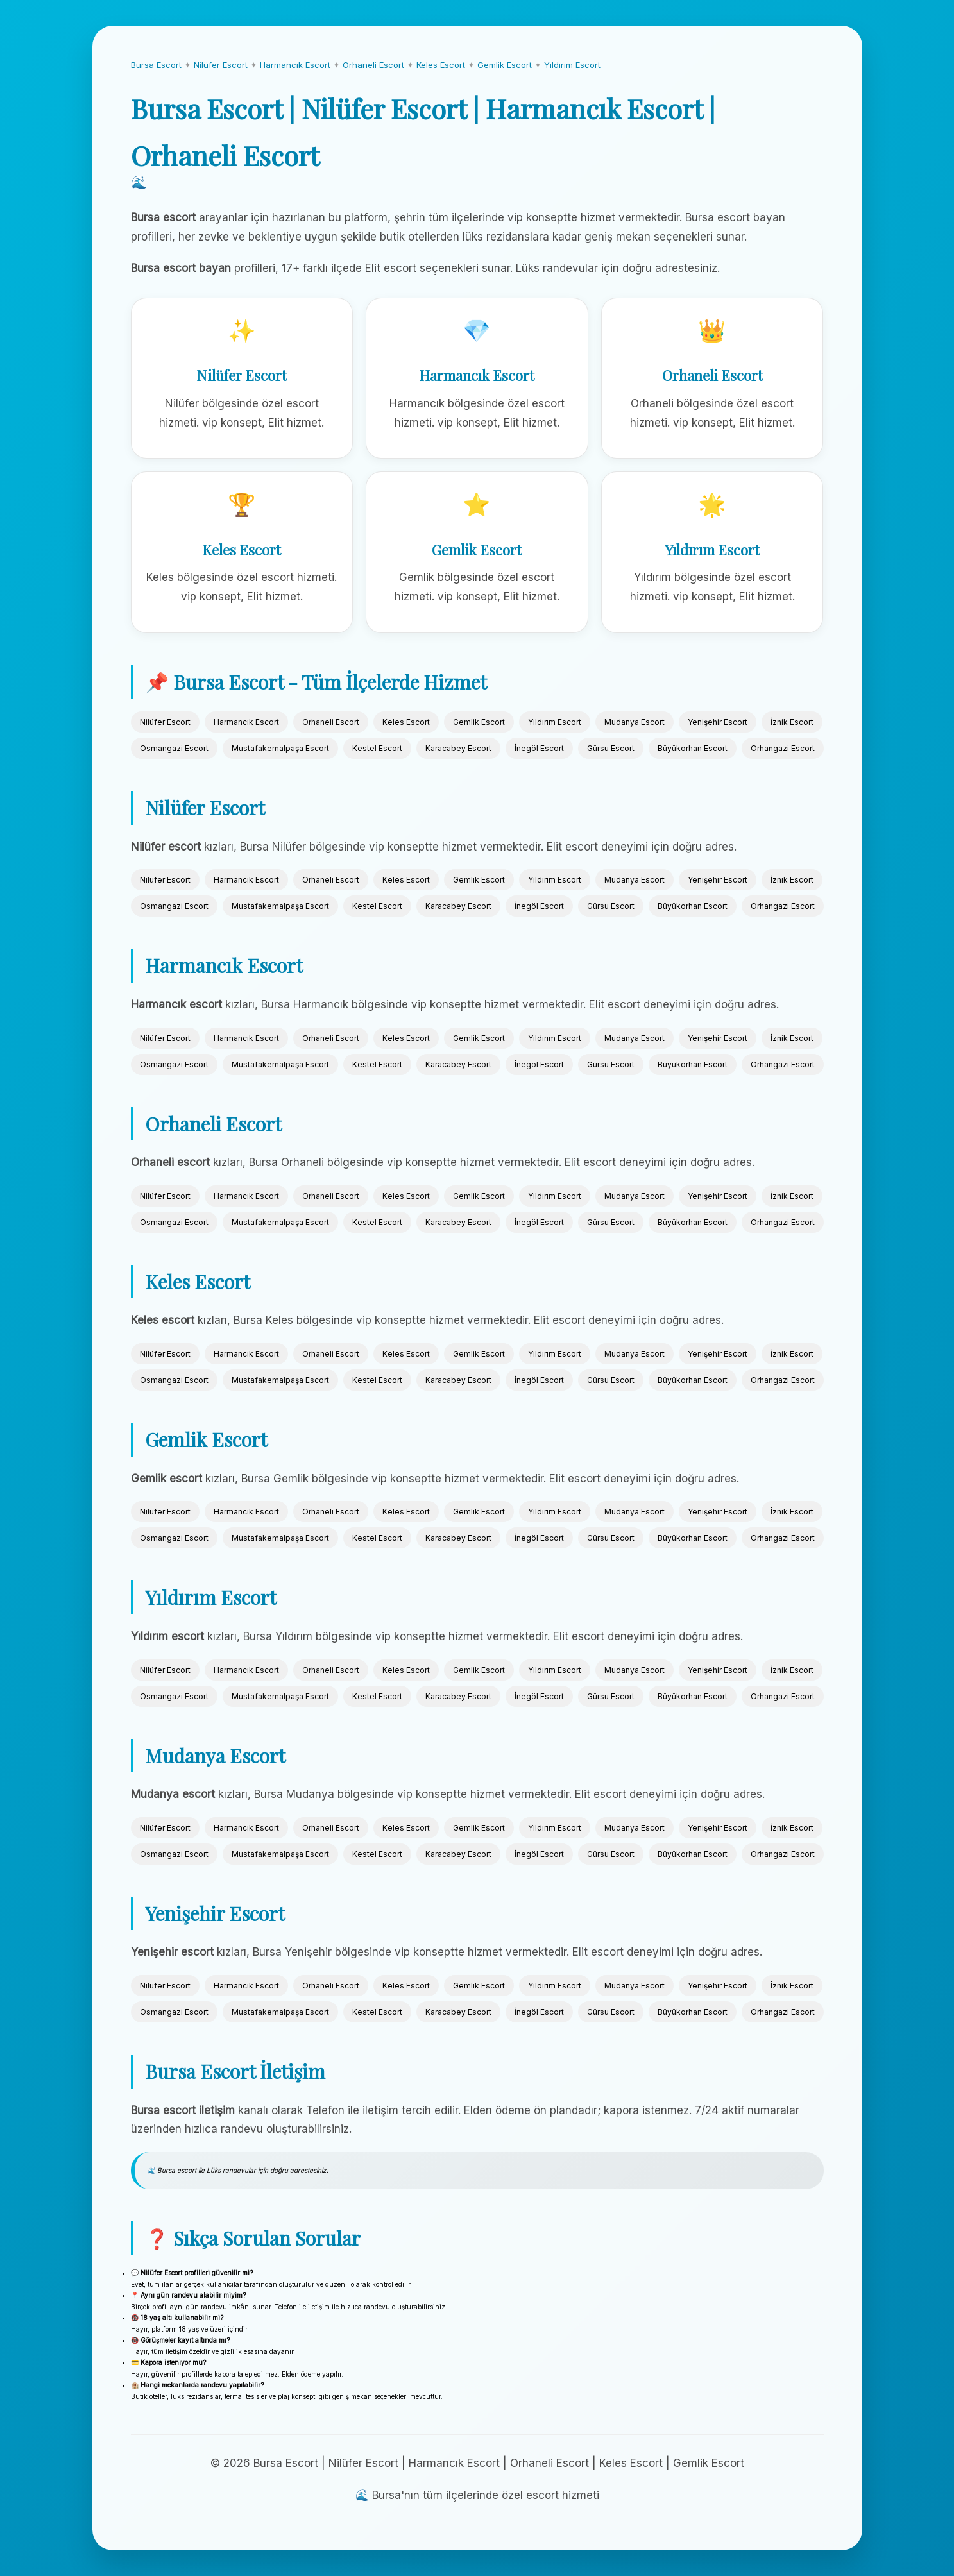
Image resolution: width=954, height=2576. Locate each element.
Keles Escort (440, 65)
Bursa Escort (156, 65)
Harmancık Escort (295, 65)
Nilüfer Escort (221, 65)
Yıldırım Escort (572, 65)
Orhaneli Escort (373, 65)
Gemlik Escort (504, 65)
